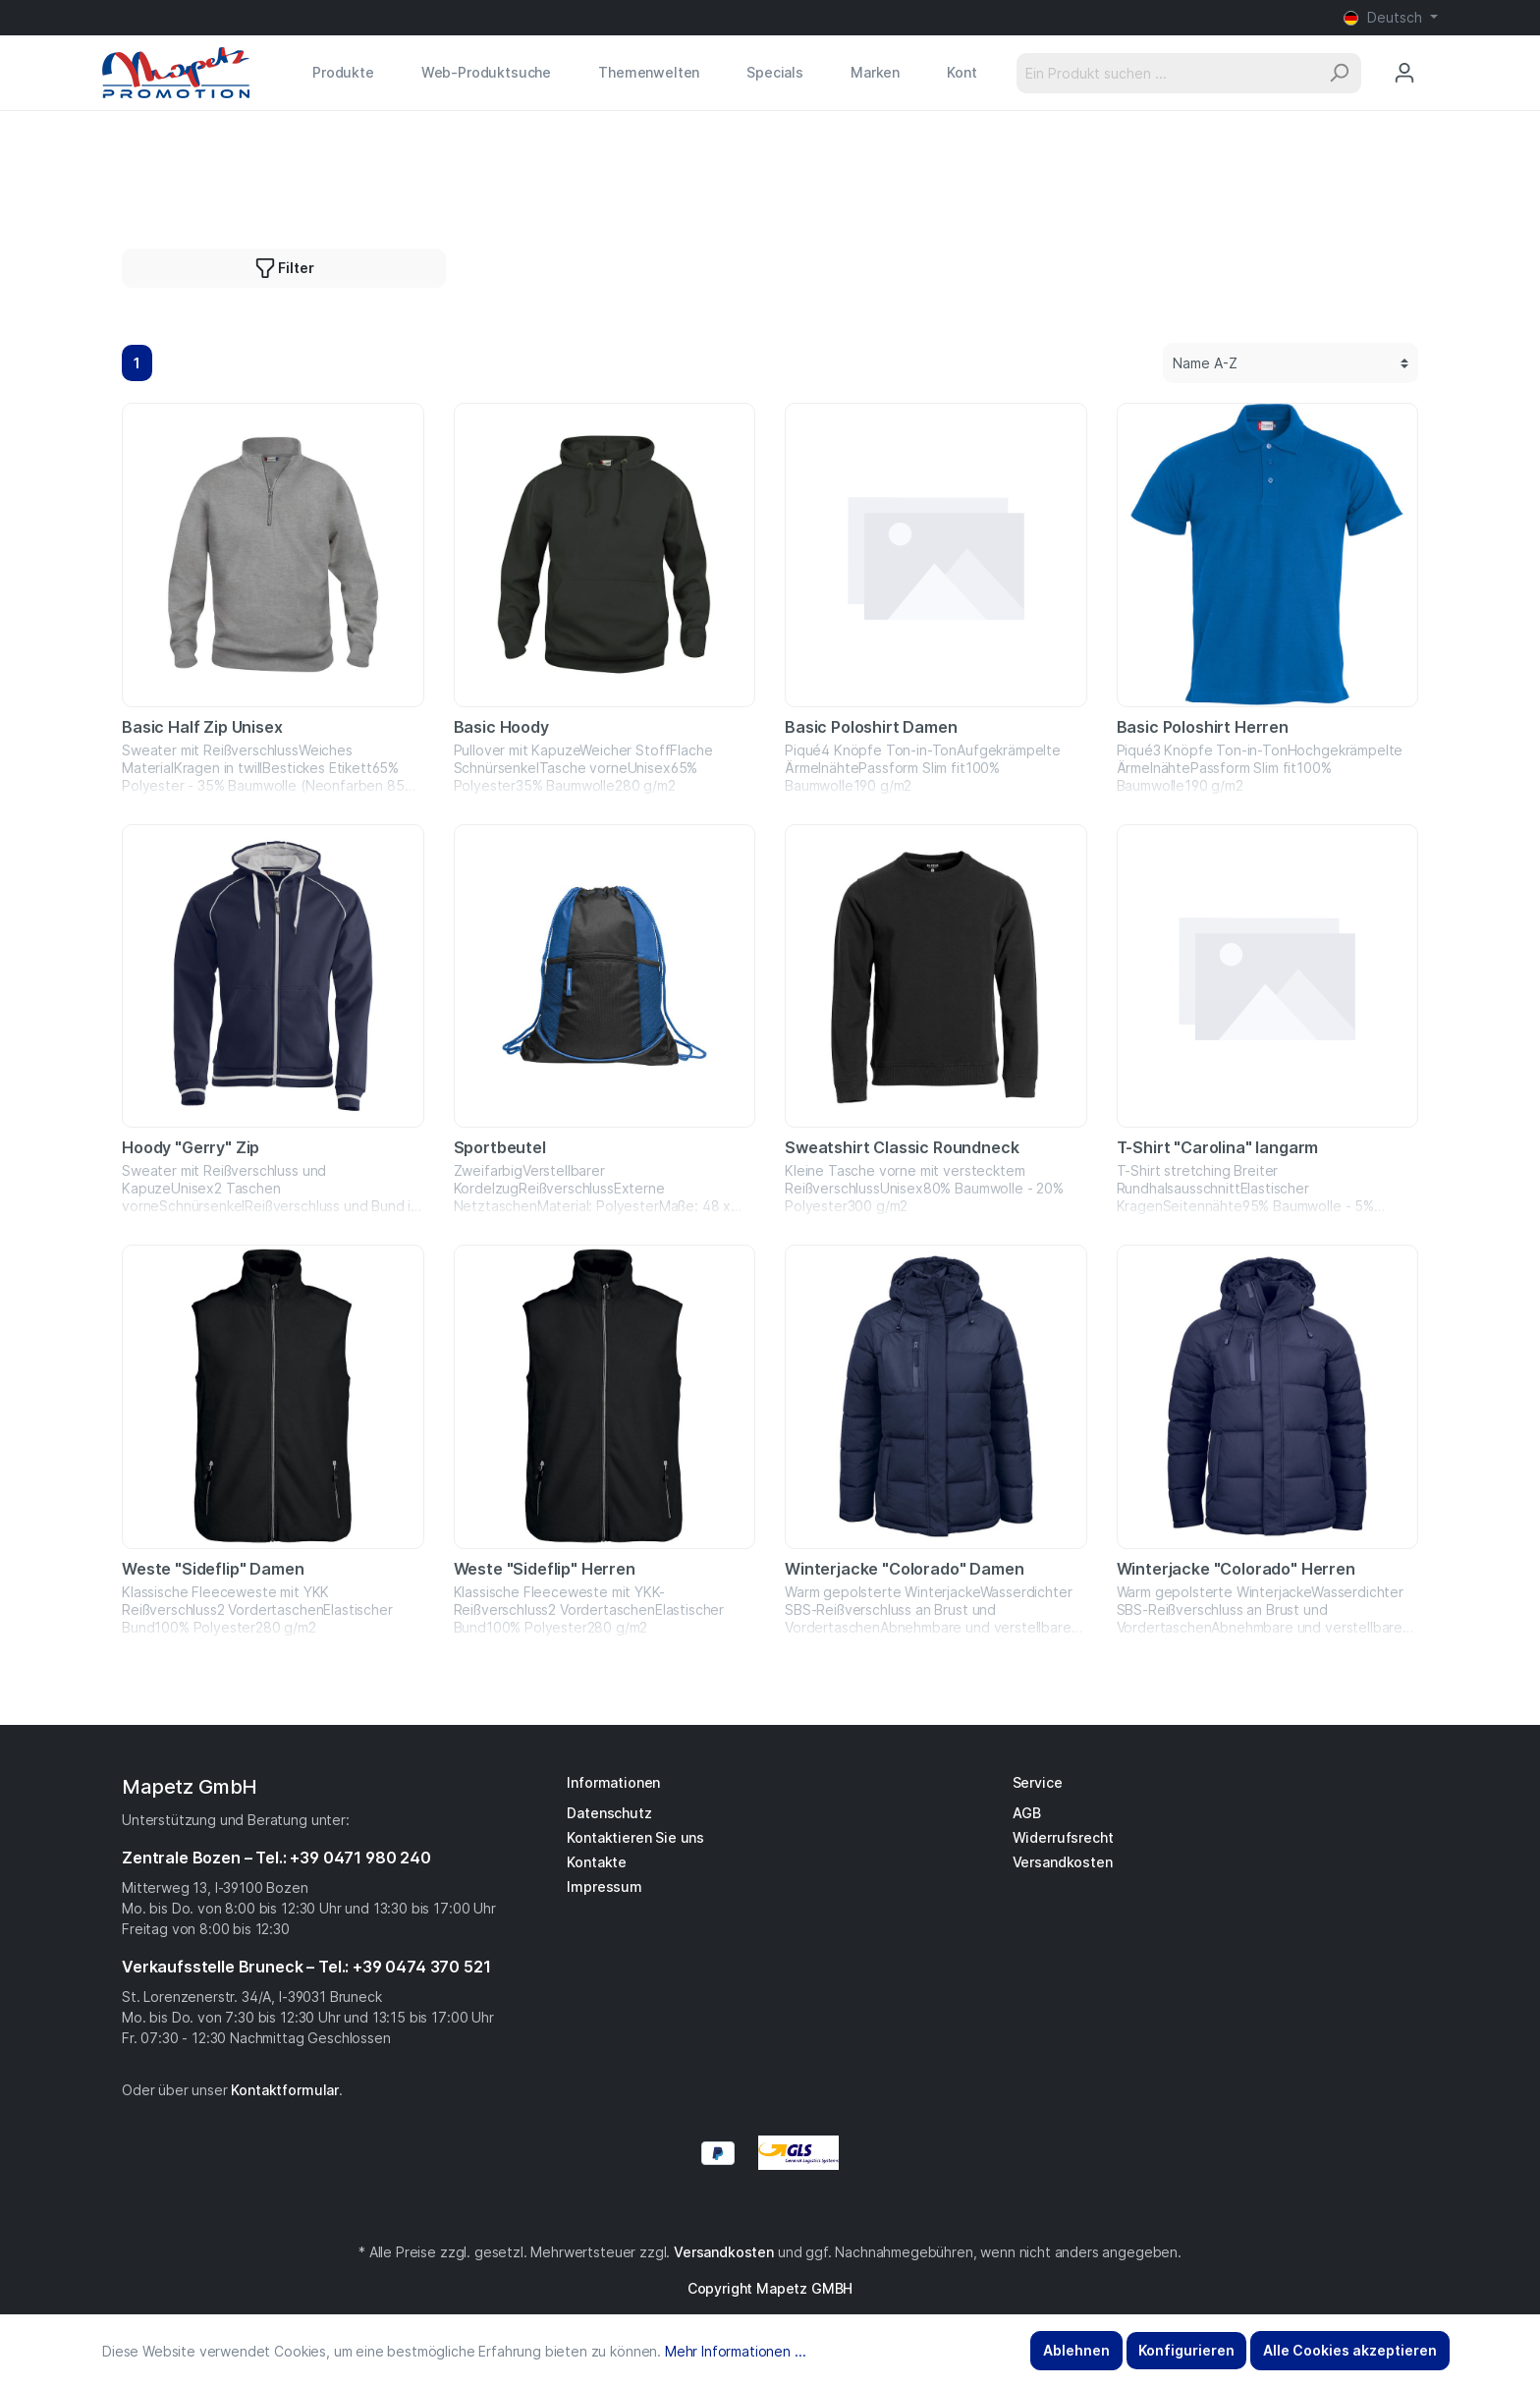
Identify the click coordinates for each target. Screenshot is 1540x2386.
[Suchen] (1338, 73)
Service (1038, 1782)
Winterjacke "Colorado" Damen (904, 1569)
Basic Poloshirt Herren (1203, 727)
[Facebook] (760, 2209)
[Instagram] (770, 2209)
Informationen (613, 1782)
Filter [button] (284, 263)
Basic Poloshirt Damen (871, 727)
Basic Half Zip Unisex (202, 727)
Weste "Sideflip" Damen (212, 1569)
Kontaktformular (285, 2089)
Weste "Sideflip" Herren (544, 1569)
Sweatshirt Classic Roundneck (902, 1147)
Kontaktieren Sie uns (635, 1837)
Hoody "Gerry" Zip (190, 1147)
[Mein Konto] (1404, 72)
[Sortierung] (1290, 363)
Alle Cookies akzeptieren (1350, 2350)
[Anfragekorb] (1437, 54)
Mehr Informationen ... (735, 2351)
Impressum (604, 1886)
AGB (1027, 1812)
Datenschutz (609, 1812)
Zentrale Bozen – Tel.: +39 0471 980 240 (276, 1857)
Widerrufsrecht (1063, 1837)
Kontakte (597, 1862)
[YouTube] (780, 2209)
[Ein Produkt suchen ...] (1167, 73)
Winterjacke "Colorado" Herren (1236, 1569)
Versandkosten (1063, 1862)
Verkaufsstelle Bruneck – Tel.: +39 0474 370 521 (306, 1966)
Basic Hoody (501, 727)
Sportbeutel (500, 1147)
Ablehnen (1076, 2350)
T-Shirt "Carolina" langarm (1218, 1147)
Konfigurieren (1186, 2350)
